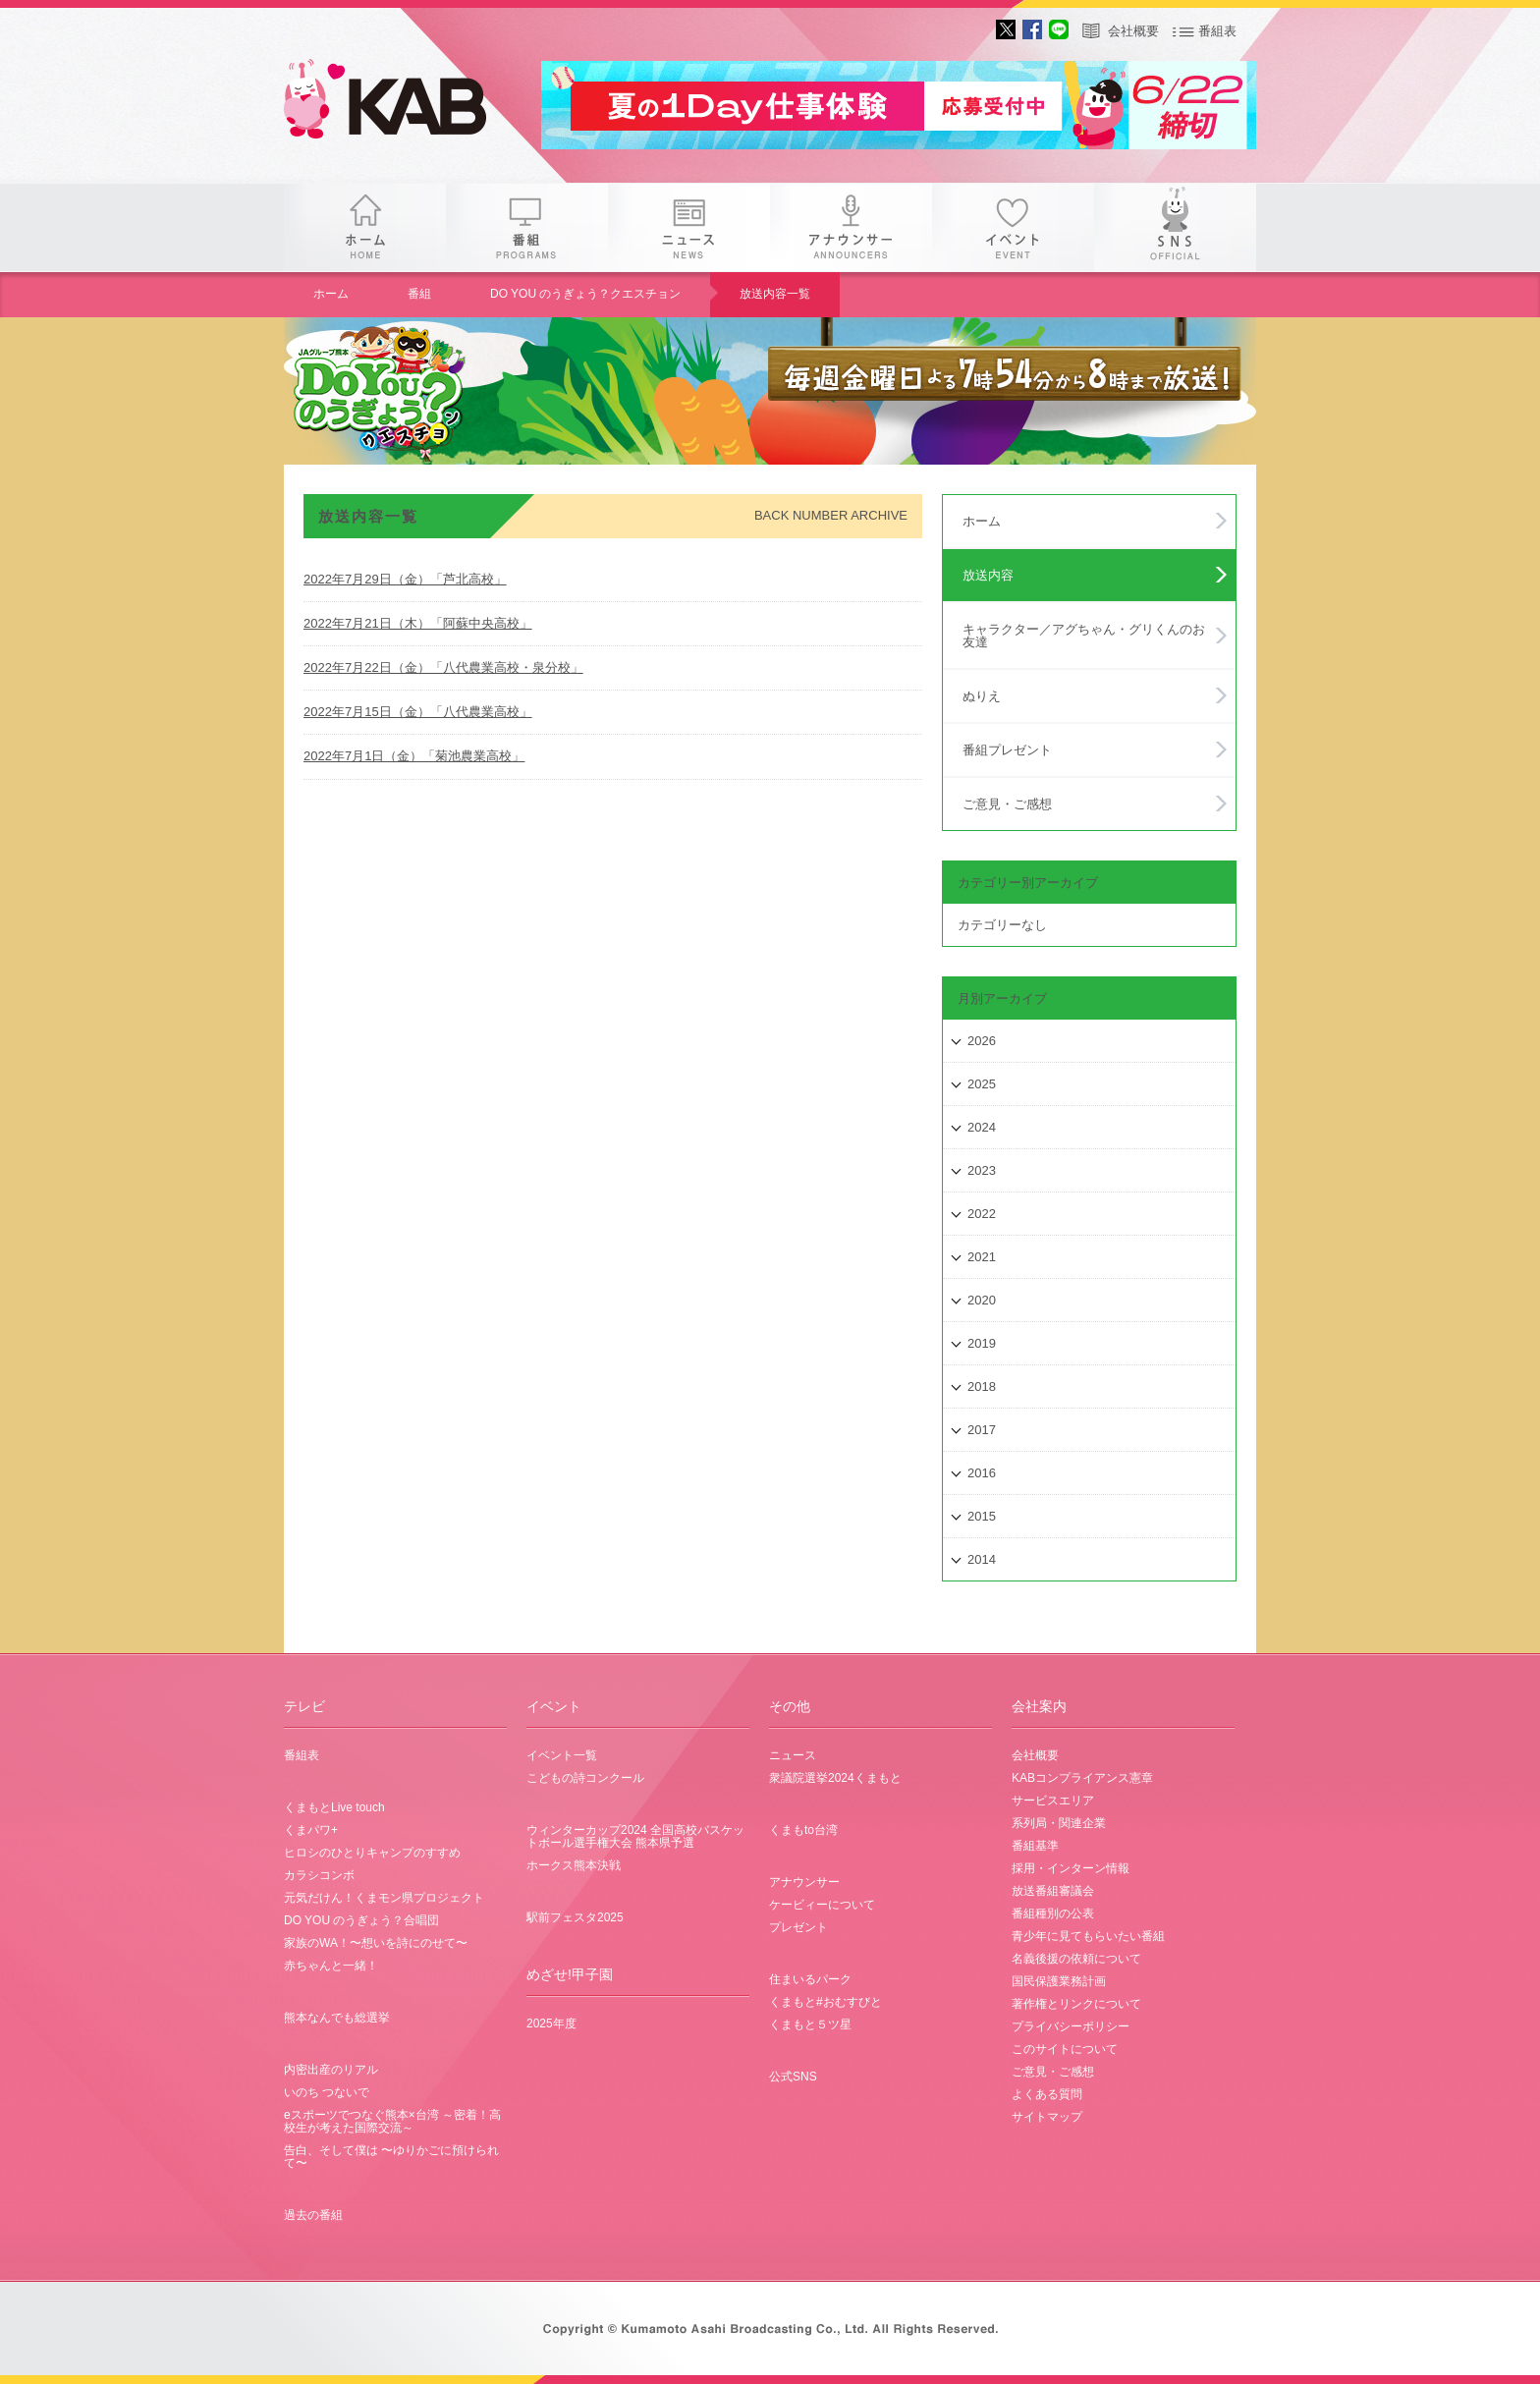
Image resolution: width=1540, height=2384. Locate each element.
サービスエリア (1053, 1800)
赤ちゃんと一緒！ (331, 1965)
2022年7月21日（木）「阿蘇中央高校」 (417, 623)
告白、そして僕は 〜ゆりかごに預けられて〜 (391, 2156)
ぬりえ (981, 696)
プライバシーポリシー (1070, 2026)
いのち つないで (326, 2092)
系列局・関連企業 (1059, 1823)
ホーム (365, 227)
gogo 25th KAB (402, 103)
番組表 (1217, 31)
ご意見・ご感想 (1007, 804)
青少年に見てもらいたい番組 (1088, 1936)
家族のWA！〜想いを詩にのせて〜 (376, 1943)
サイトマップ (1047, 2117)
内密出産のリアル (331, 2070)
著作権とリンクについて (1076, 2004)
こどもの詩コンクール (585, 1778)
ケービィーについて (822, 1905)
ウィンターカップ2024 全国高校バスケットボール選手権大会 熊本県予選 (635, 1836)
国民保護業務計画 (1059, 1981)
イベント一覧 (561, 1755)
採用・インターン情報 (1070, 1868)
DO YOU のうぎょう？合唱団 (361, 1920)
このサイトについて (1065, 2049)
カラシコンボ (319, 1875)
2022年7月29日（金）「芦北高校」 (405, 579)
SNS (1175, 227)
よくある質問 (1047, 2094)
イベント (1013, 227)
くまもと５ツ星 (810, 2024)
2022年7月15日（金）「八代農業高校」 (417, 711)
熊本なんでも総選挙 (337, 2017)
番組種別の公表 (1053, 1913)
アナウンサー (851, 227)
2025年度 (551, 2023)
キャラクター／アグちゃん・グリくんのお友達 (1083, 635)
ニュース (689, 227)
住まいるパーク (810, 1979)
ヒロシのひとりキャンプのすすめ (372, 1852)
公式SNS (793, 2076)
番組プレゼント (1007, 750)
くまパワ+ (311, 1830)
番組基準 (1035, 1846)
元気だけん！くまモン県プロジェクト (384, 1898)
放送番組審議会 (1053, 1891)
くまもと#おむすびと (825, 2002)
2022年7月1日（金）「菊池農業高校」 (413, 755)
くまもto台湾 (803, 1830)
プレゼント (798, 1927)
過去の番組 (313, 2215)
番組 (527, 227)
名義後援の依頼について (1076, 1959)
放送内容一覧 (775, 294)
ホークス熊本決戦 (573, 1865)
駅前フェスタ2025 (575, 1917)
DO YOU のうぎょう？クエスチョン (585, 294)
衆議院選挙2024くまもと (835, 1778)
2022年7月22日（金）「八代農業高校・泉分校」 (443, 667)
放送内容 (988, 575)
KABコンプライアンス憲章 (1082, 1778)
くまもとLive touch (334, 1807)
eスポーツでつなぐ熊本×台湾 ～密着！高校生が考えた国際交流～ (392, 2121)
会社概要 (1133, 31)
